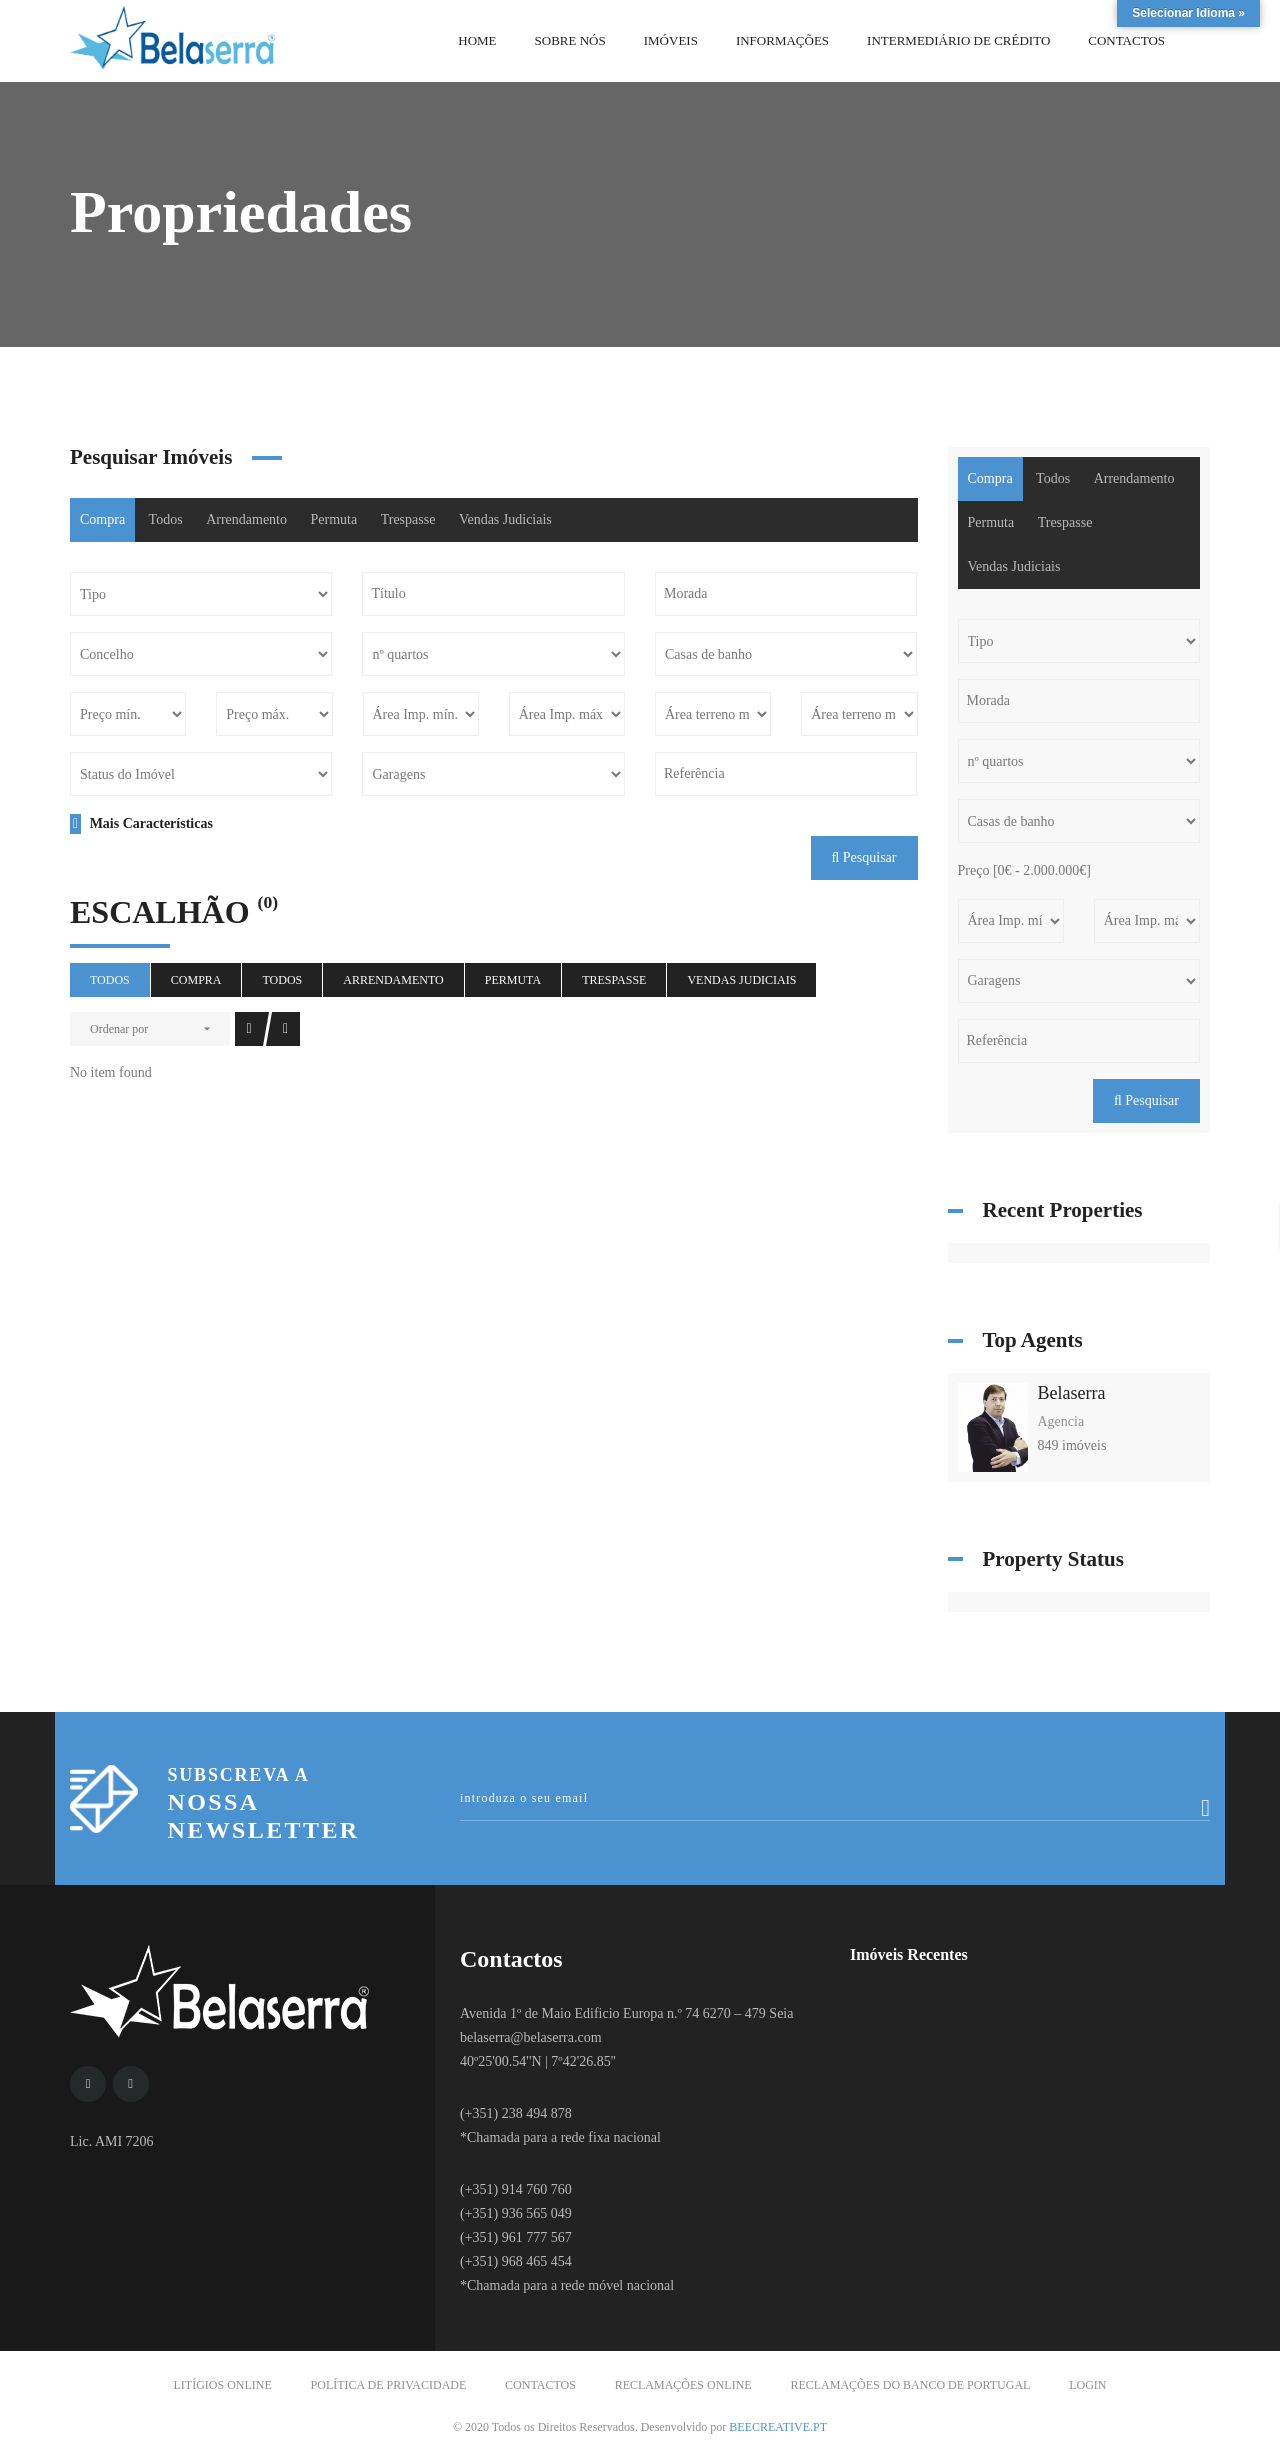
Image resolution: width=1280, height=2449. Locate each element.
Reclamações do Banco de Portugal (910, 2385)
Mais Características (141, 823)
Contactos (540, 2385)
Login (1087, 2385)
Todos (166, 519)
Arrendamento (246, 519)
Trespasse (408, 519)
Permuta (334, 519)
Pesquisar (864, 857)
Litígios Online (223, 2385)
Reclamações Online (683, 2385)
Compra (102, 519)
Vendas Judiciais (505, 519)
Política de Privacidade (389, 2385)
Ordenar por (119, 1029)
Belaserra (1072, 1393)
